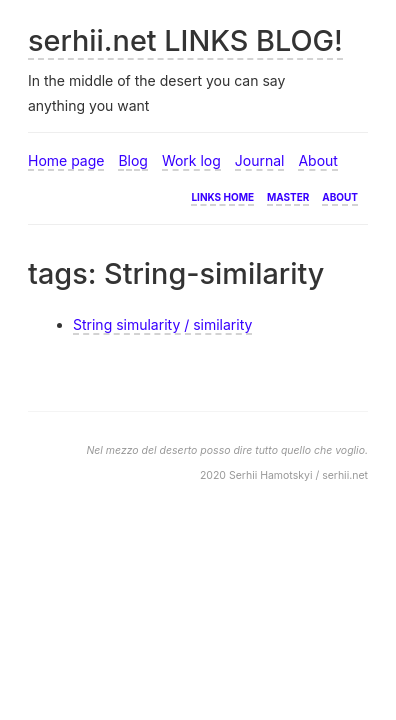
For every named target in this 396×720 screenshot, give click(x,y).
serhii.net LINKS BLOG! (185, 40)
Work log (191, 160)
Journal (260, 160)
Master (288, 195)
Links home (222, 195)
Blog (133, 160)
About (317, 160)
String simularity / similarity (162, 324)
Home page (66, 160)
